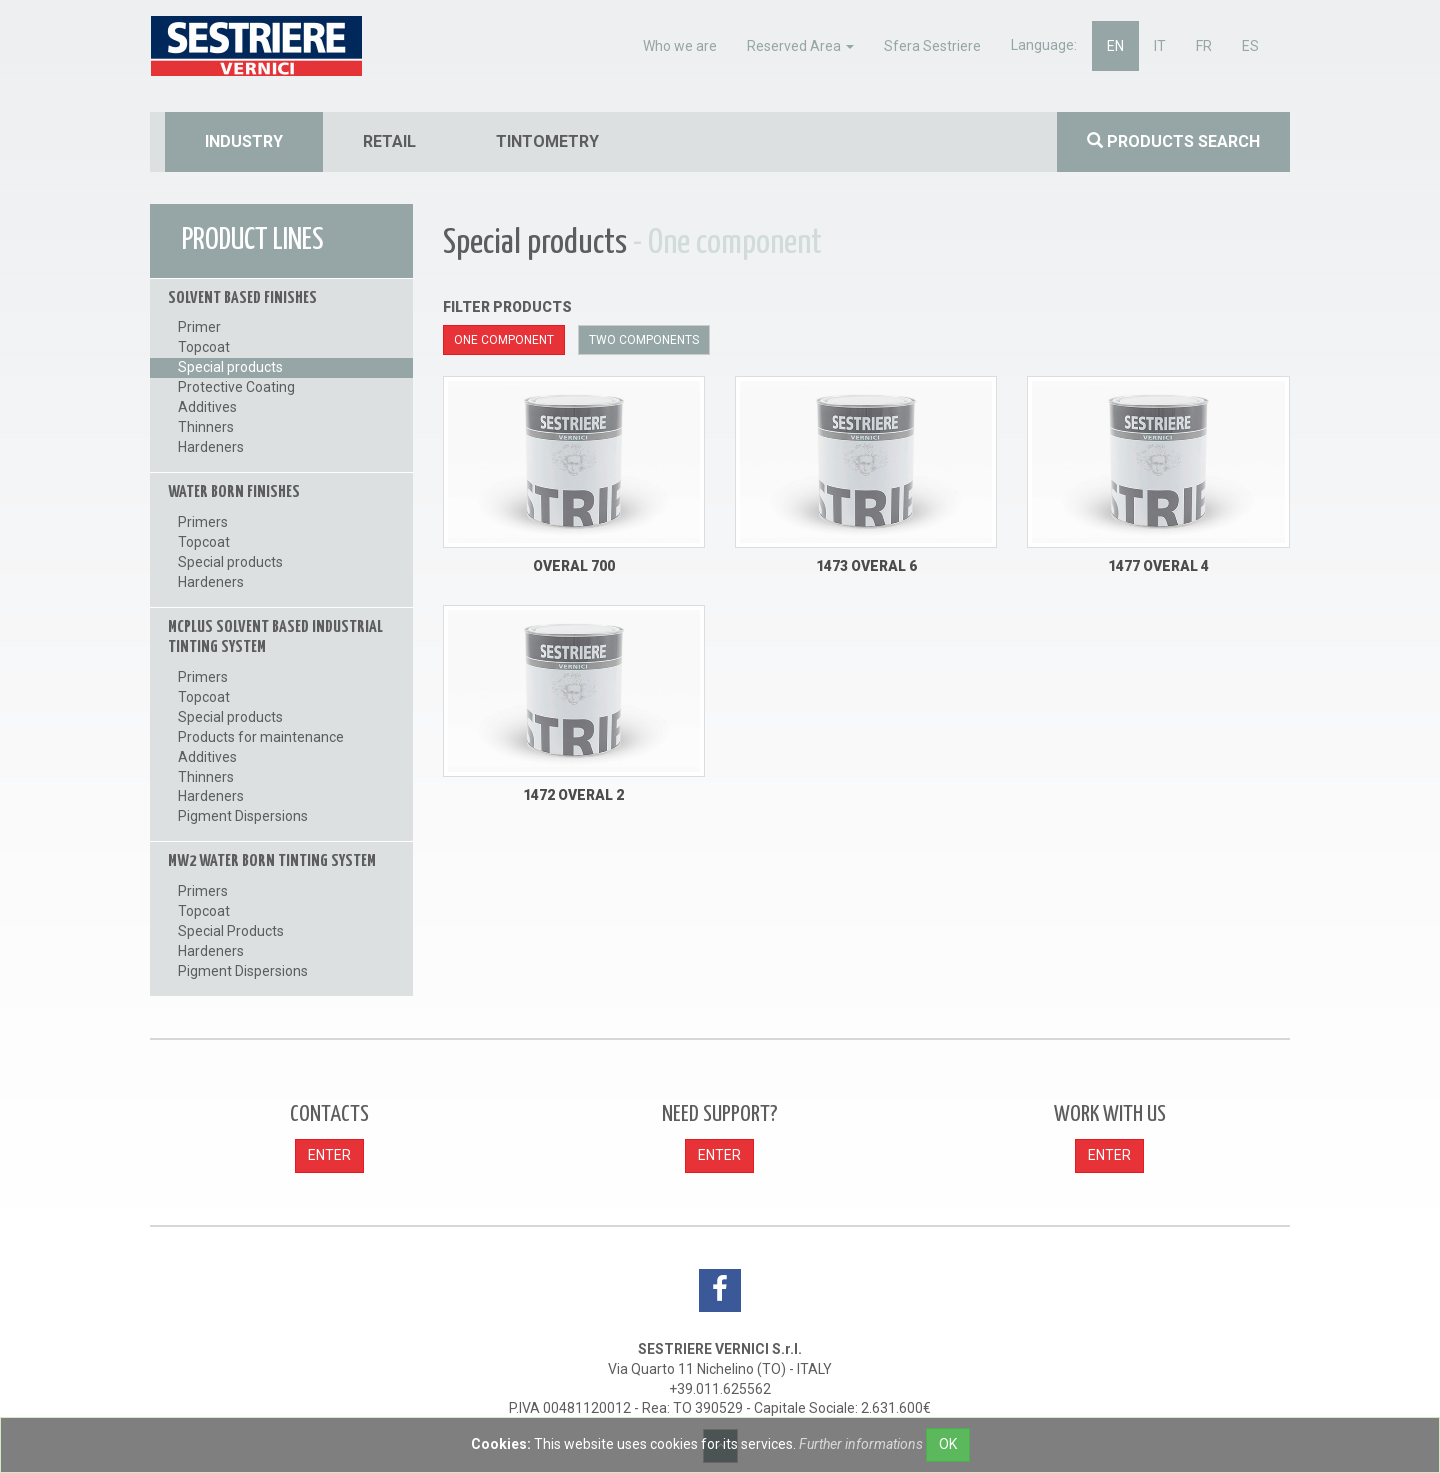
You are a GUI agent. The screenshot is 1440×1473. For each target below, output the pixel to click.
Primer (199, 327)
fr (1204, 46)
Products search (1173, 141)
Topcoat (204, 347)
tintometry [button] (547, 141)
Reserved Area (800, 46)
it (1160, 46)
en (1115, 46)
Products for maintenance (261, 737)
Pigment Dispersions (243, 816)
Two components (644, 340)
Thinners (206, 427)
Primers (203, 522)
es (1250, 46)
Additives (207, 407)
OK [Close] (948, 1444)
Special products (230, 367)
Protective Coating (236, 387)
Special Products (231, 931)
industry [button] (244, 141)
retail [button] (389, 141)
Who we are (680, 46)
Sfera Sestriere (932, 46)
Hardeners (211, 447)
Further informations (861, 1444)
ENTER (329, 1155)
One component (504, 340)
